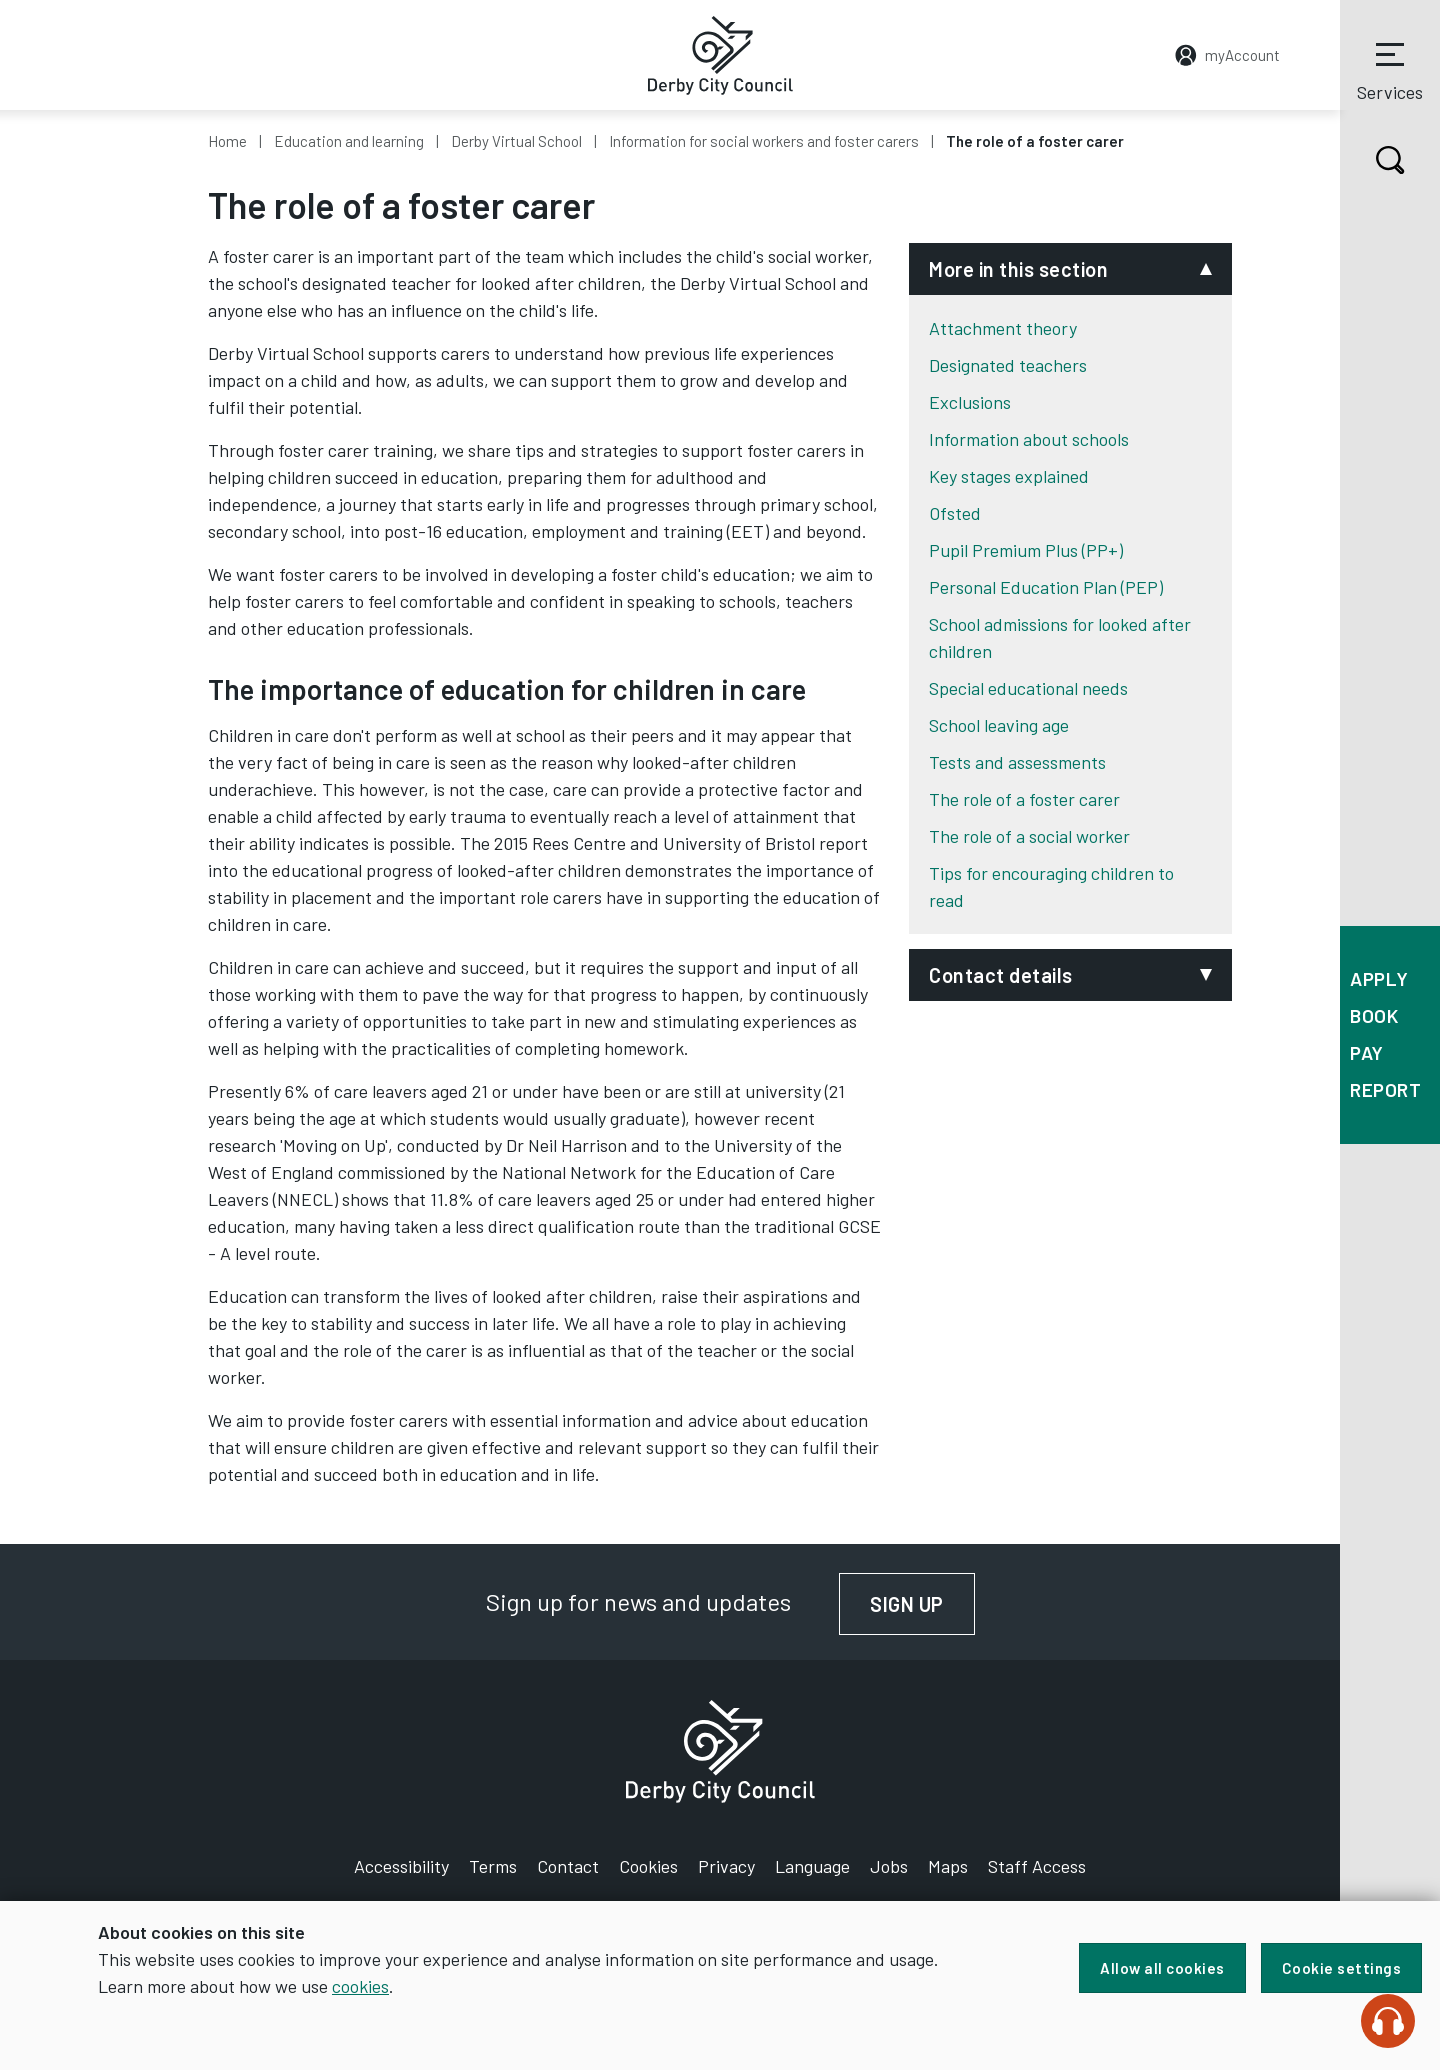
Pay (1367, 1052)
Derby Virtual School (516, 141)
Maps (948, 1866)
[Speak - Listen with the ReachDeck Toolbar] (1388, 2021)
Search (1372, 160)
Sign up (922, 1604)
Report (1385, 1089)
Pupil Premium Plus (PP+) (1026, 550)
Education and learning (349, 141)
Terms (493, 1866)
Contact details (1001, 975)
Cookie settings (1342, 1968)
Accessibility (401, 1866)
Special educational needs (1028, 688)
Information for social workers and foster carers (764, 141)
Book (1374, 1015)
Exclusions (970, 402)
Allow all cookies (1162, 1968)
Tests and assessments (1017, 762)
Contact (568, 1866)
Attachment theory (1003, 328)
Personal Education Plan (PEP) (1046, 587)
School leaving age (999, 725)
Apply (1379, 978)
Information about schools (1029, 439)
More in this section (1018, 269)
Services (1390, 69)
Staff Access (1037, 1866)
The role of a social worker (1029, 836)
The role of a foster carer (1024, 799)
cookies (360, 1986)
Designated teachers (1008, 365)
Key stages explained (1009, 476)
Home (227, 141)
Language (812, 1866)
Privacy (726, 1866)
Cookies (648, 1866)
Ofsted (955, 513)
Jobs (889, 1866)
